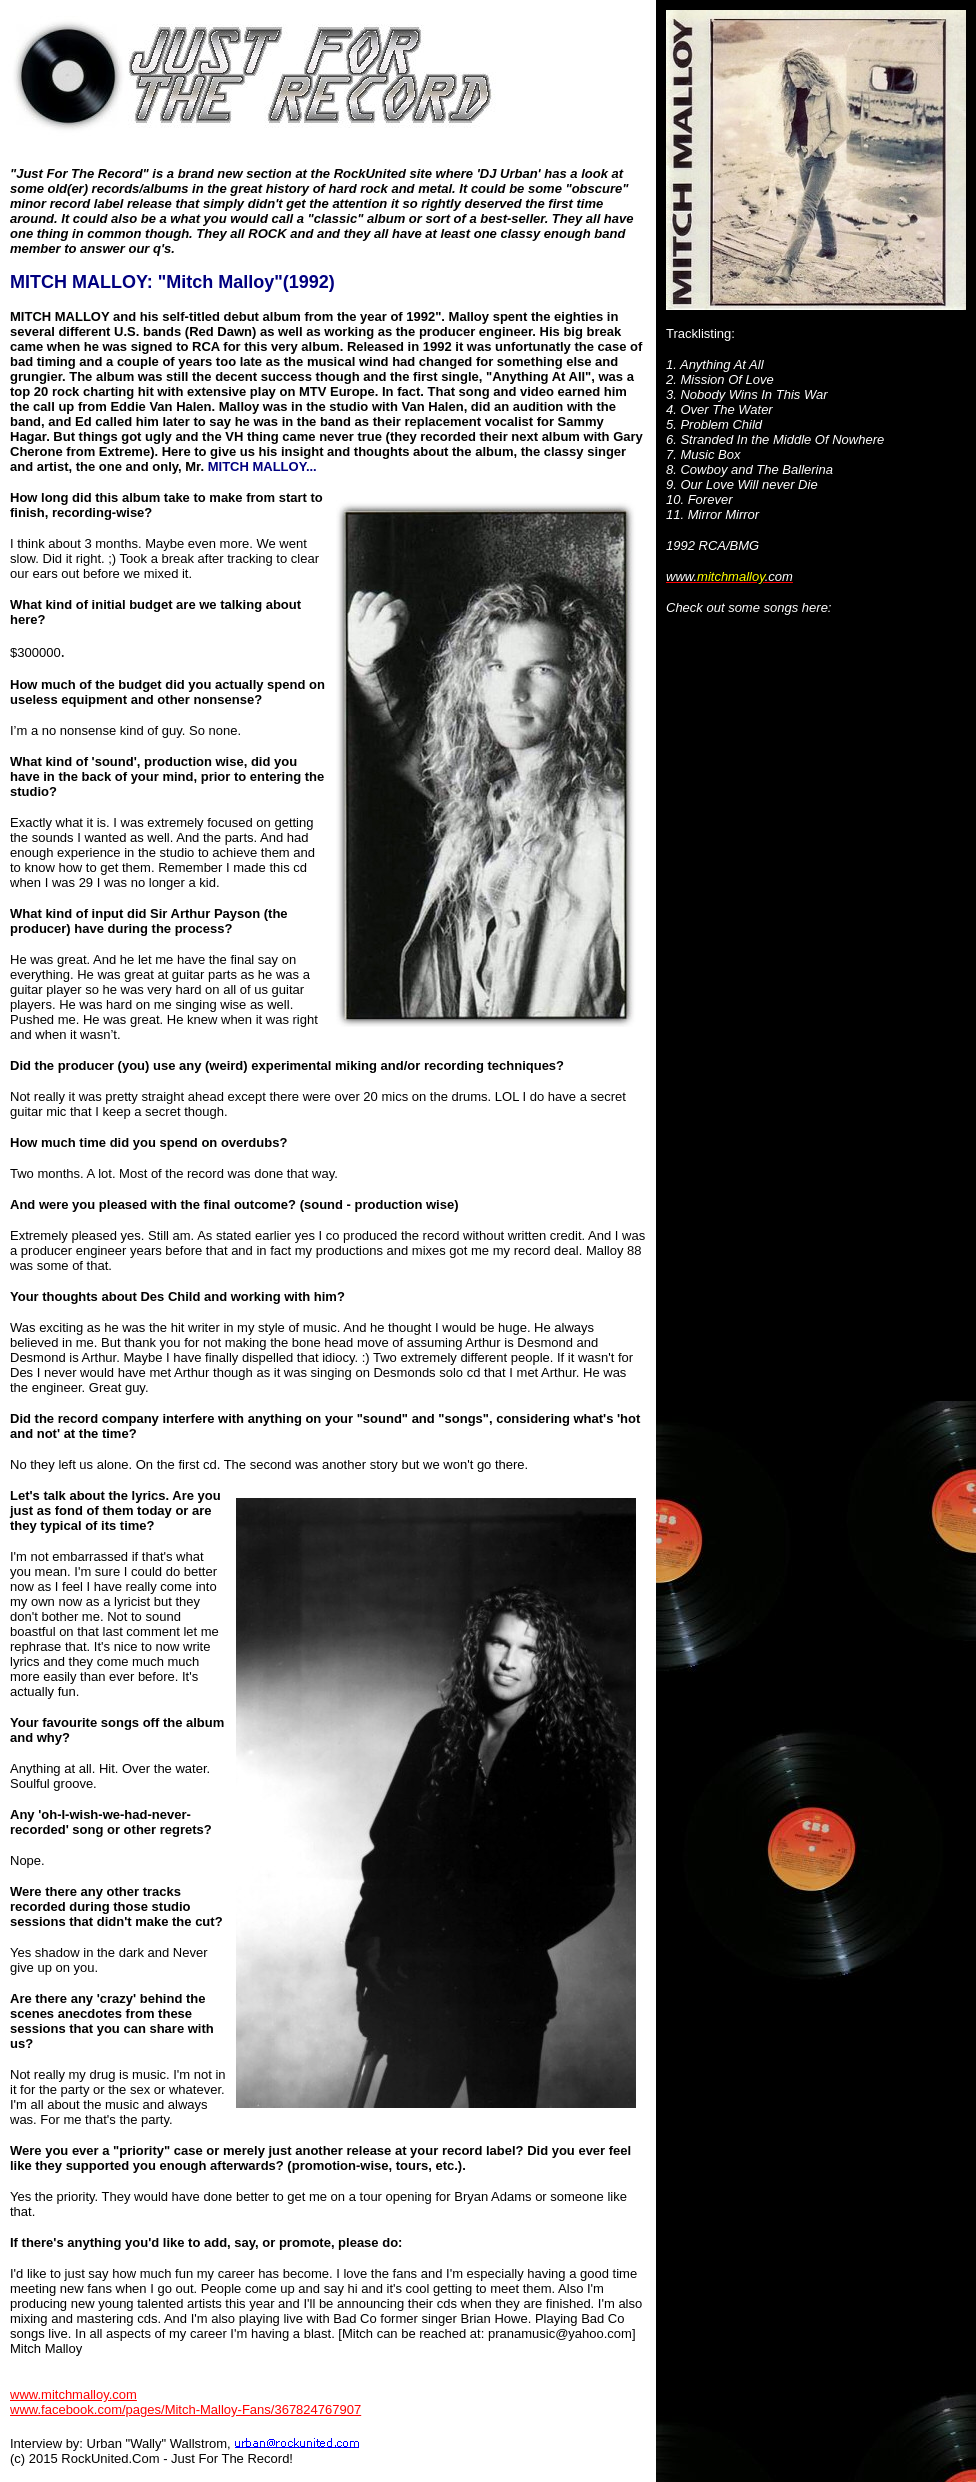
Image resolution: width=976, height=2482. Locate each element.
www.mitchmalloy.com (73, 2394)
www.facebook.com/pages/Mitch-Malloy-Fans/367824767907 (185, 2409)
